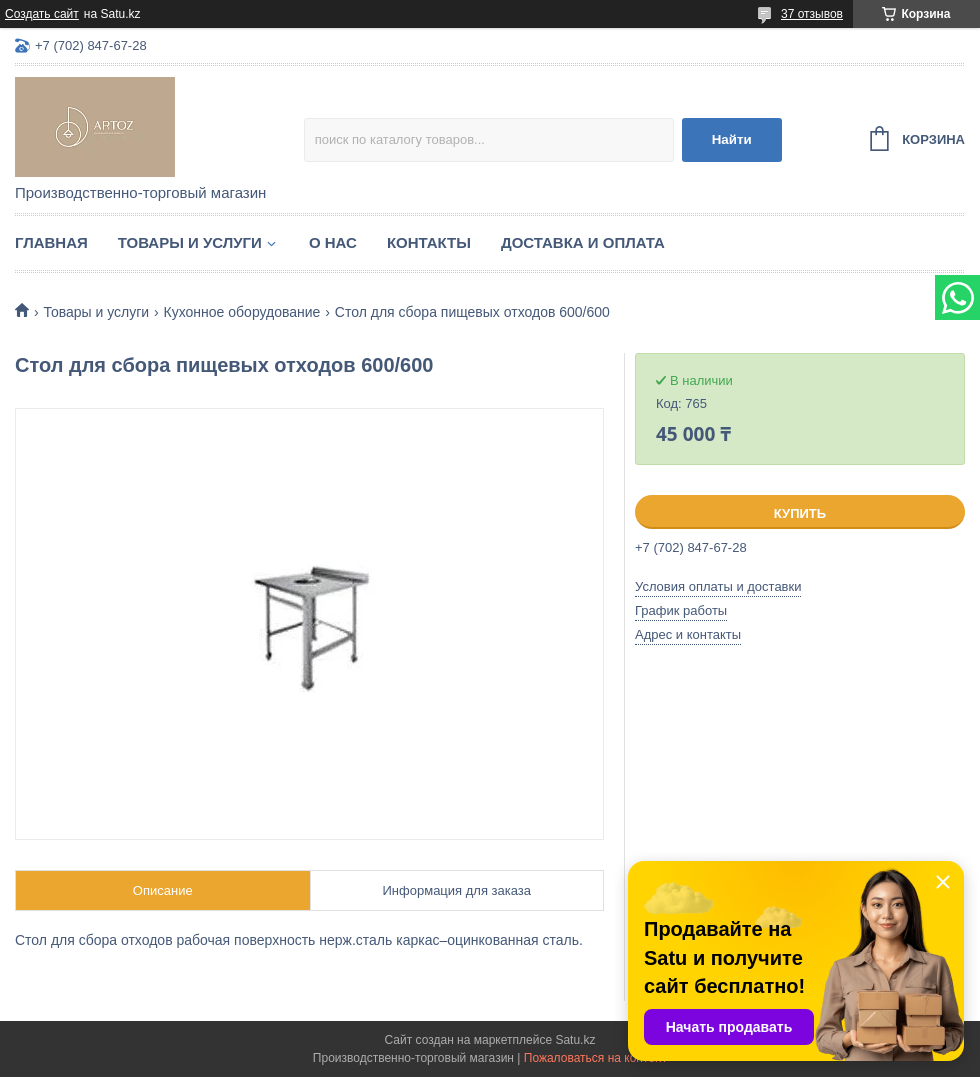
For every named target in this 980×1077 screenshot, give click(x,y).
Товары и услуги (190, 242)
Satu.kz (575, 1040)
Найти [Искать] (732, 139)
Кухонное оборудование (242, 312)
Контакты (429, 242)
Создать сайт (42, 14)
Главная (51, 242)
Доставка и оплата (583, 242)
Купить (800, 513)
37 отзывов (812, 14)
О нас (333, 242)
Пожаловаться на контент (595, 1058)
